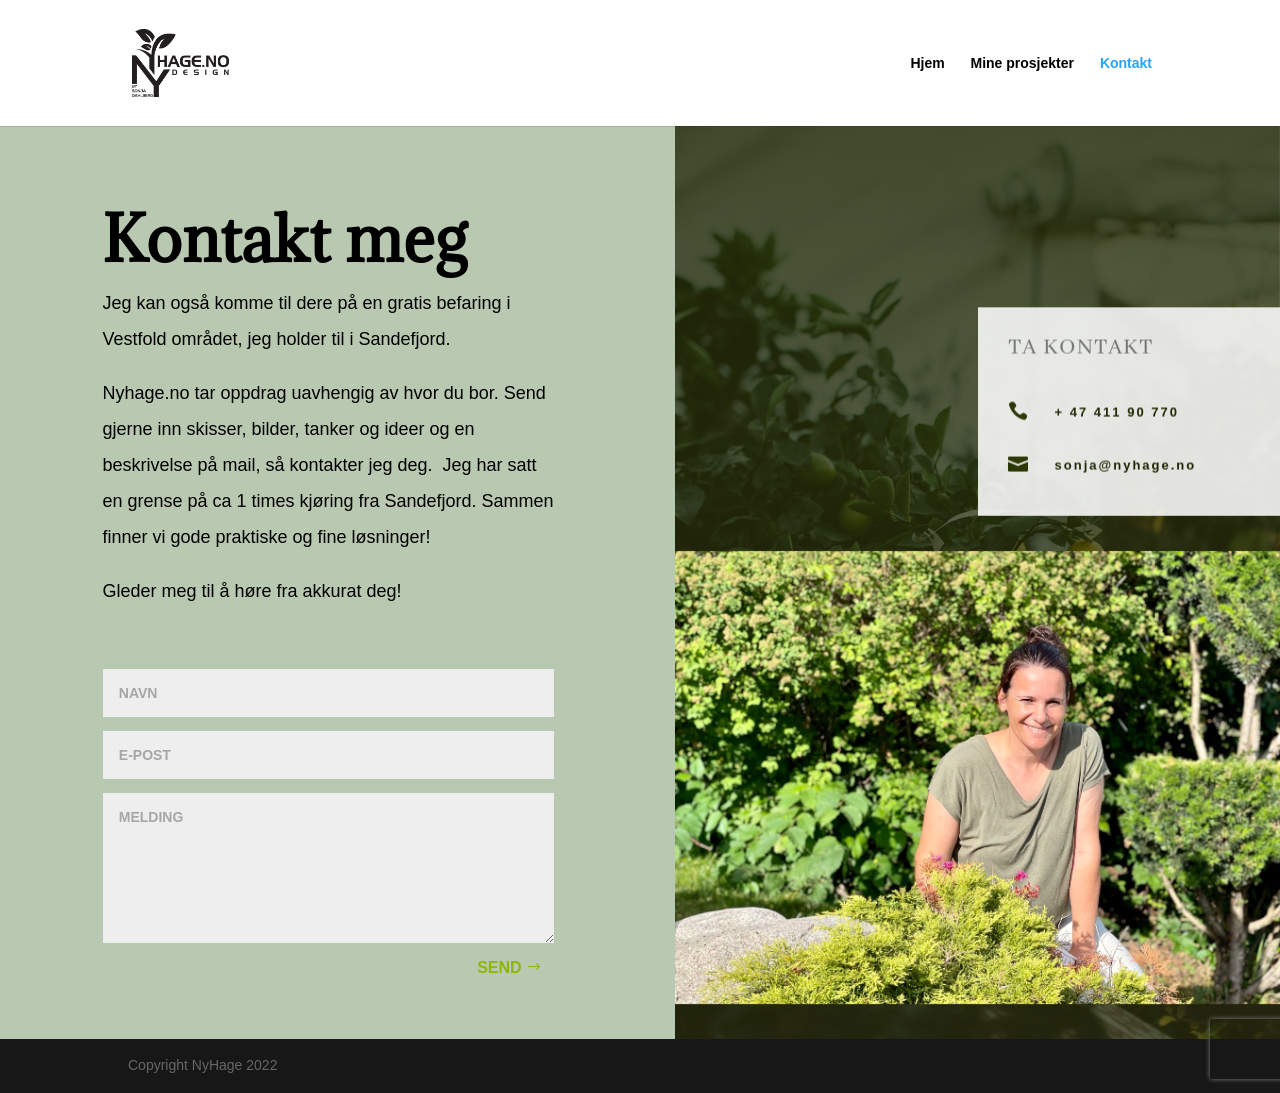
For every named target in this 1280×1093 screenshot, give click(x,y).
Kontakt (1126, 63)
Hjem (927, 63)
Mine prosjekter (1022, 63)
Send (499, 967)
